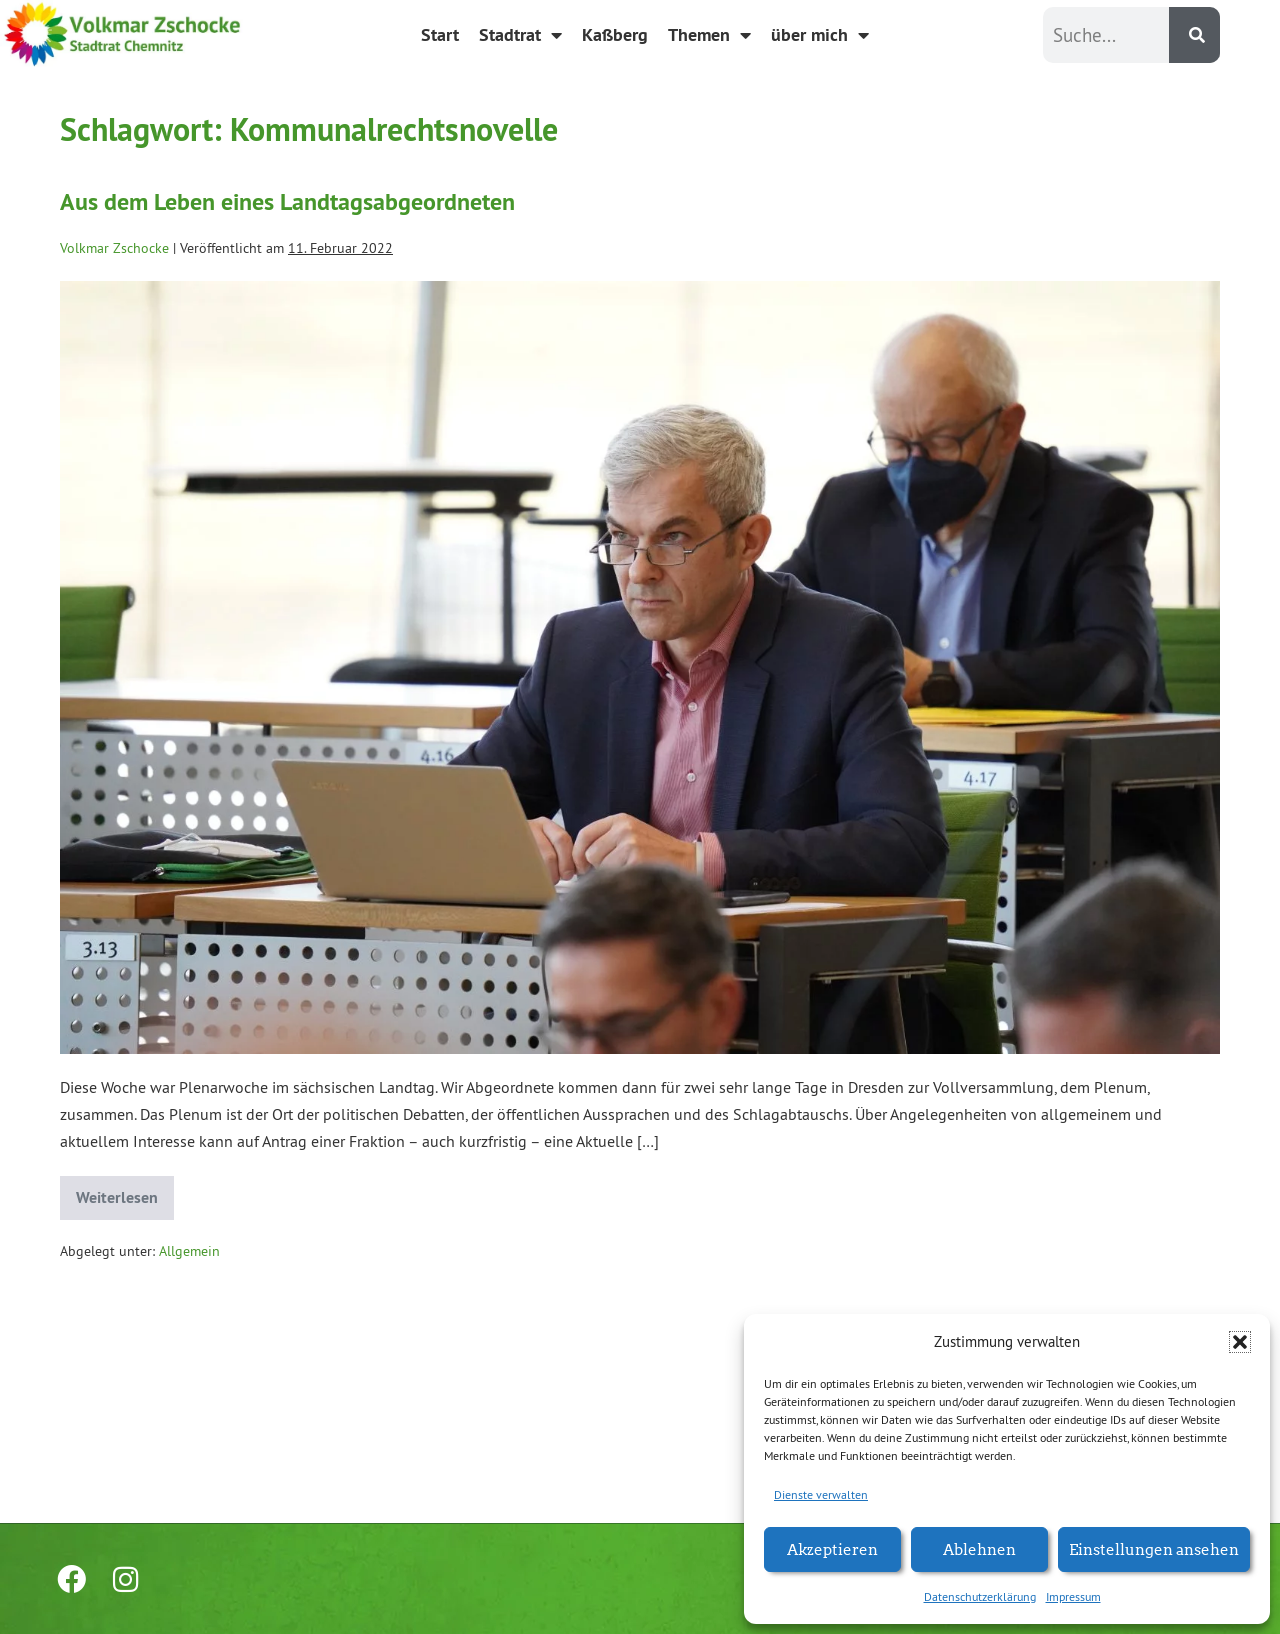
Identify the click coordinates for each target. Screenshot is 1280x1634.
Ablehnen (979, 1548)
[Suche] (1194, 35)
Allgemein (189, 1251)
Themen (709, 35)
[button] (1240, 1342)
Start (440, 34)
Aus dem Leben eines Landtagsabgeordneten (287, 201)
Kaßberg (615, 34)
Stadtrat (520, 35)
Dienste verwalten (821, 1494)
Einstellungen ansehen (1154, 1548)
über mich (820, 35)
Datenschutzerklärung (980, 1596)
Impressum (1073, 1596)
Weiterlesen (125, 1192)
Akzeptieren (832, 1548)
